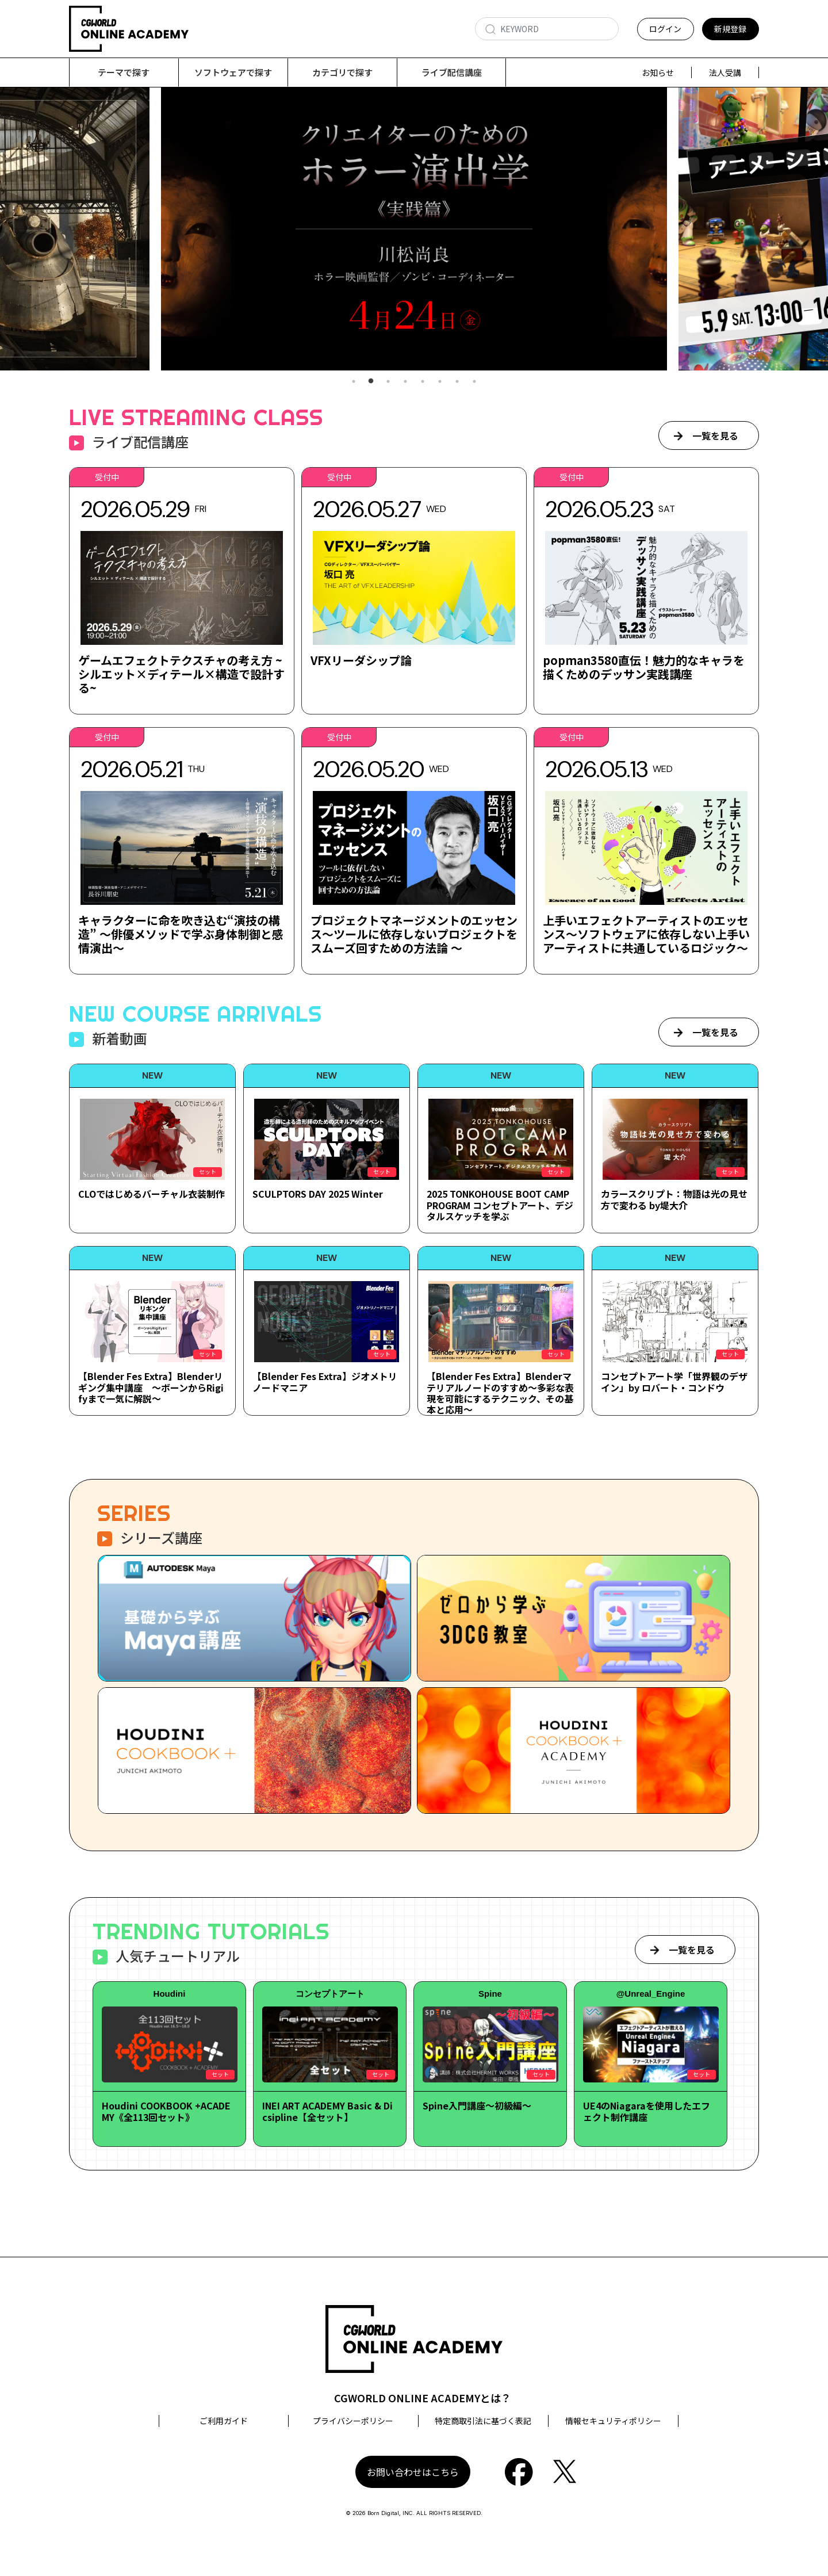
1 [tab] (353, 382)
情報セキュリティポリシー (613, 2421)
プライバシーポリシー (353, 2421)
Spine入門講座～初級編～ (477, 2106)
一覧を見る (715, 436)
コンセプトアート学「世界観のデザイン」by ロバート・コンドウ (674, 1382)
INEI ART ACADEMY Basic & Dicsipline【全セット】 (327, 2111)
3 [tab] (388, 382)
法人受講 (725, 72)
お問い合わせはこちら (413, 2472)
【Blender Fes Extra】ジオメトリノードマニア (324, 1382)
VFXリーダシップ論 (361, 660)
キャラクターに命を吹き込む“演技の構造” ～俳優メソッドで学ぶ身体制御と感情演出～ (180, 934)
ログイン (665, 29)
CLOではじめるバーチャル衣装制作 (151, 1194)
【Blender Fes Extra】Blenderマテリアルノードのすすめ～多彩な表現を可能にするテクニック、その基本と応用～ (500, 1393)
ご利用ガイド (224, 2421)
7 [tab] (457, 382)
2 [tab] (371, 382)
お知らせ (658, 72)
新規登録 (730, 29)
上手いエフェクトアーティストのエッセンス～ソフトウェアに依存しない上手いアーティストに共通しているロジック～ (646, 934)
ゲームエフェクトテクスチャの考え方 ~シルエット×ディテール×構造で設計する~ (181, 674)
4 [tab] (405, 382)
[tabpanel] (414, 229)
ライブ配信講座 (451, 72)
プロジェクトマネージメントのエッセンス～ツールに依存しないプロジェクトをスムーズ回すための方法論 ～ (414, 934)
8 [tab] (474, 382)
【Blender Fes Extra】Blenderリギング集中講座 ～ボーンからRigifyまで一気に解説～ (151, 1387)
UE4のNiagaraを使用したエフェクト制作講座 (646, 2111)
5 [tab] (422, 382)
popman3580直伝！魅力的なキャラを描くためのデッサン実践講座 (644, 667)
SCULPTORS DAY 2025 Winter (317, 1194)
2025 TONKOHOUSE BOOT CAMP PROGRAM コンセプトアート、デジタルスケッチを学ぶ (500, 1205)
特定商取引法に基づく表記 (483, 2421)
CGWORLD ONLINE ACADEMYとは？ (422, 2398)
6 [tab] (440, 382)
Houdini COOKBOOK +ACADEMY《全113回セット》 (166, 2111)
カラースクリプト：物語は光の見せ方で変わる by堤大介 (674, 1199)
